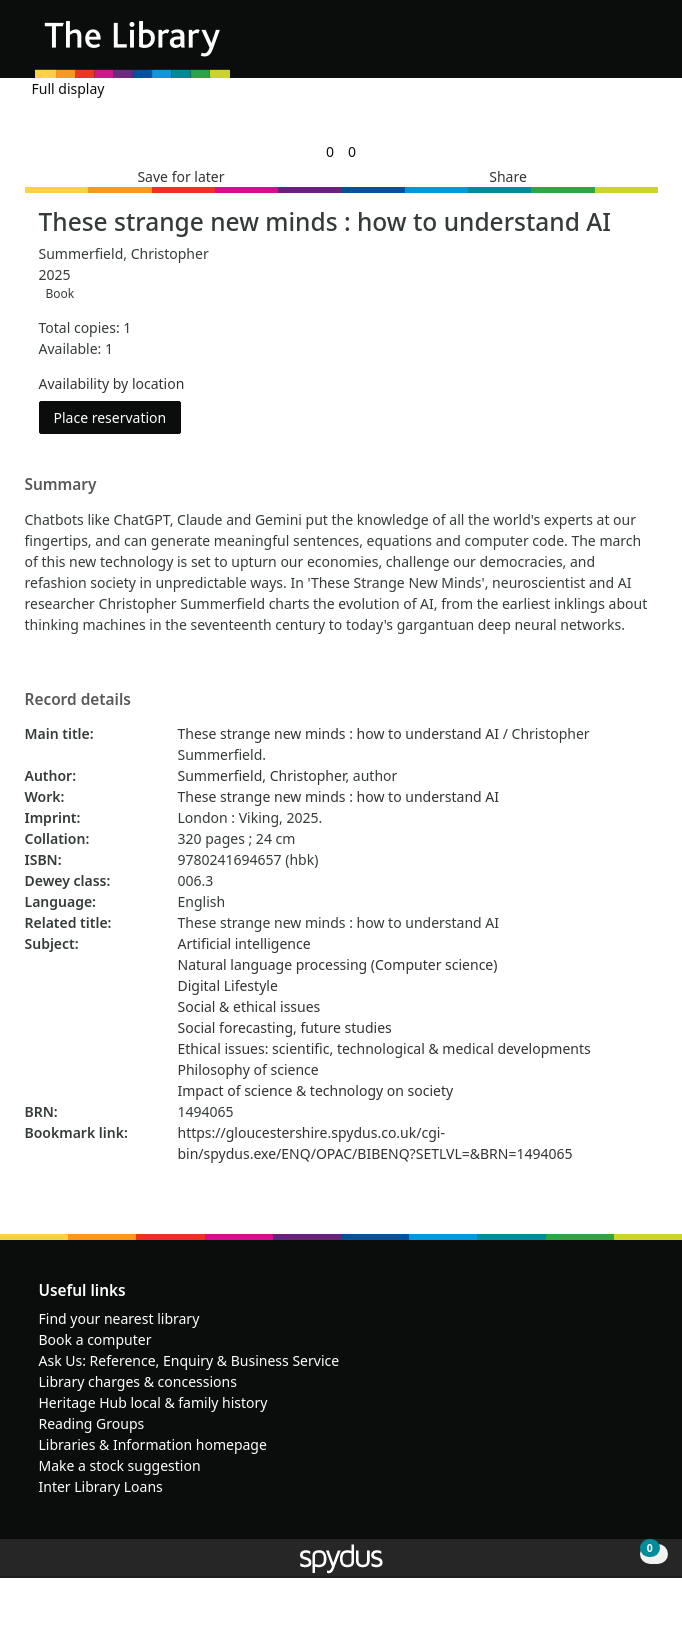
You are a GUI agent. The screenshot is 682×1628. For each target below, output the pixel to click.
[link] (330, 151)
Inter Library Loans (101, 1486)
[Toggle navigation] (636, 46)
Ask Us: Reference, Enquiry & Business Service (189, 1360)
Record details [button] (78, 700)
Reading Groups (92, 1423)
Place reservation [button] (118, 416)
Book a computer (95, 1339)
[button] (612, 46)
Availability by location (112, 383)
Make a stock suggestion (120, 1465)
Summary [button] (61, 485)
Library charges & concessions (138, 1381)
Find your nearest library (119, 1318)
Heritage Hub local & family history (153, 1402)
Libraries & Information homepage (153, 1444)
